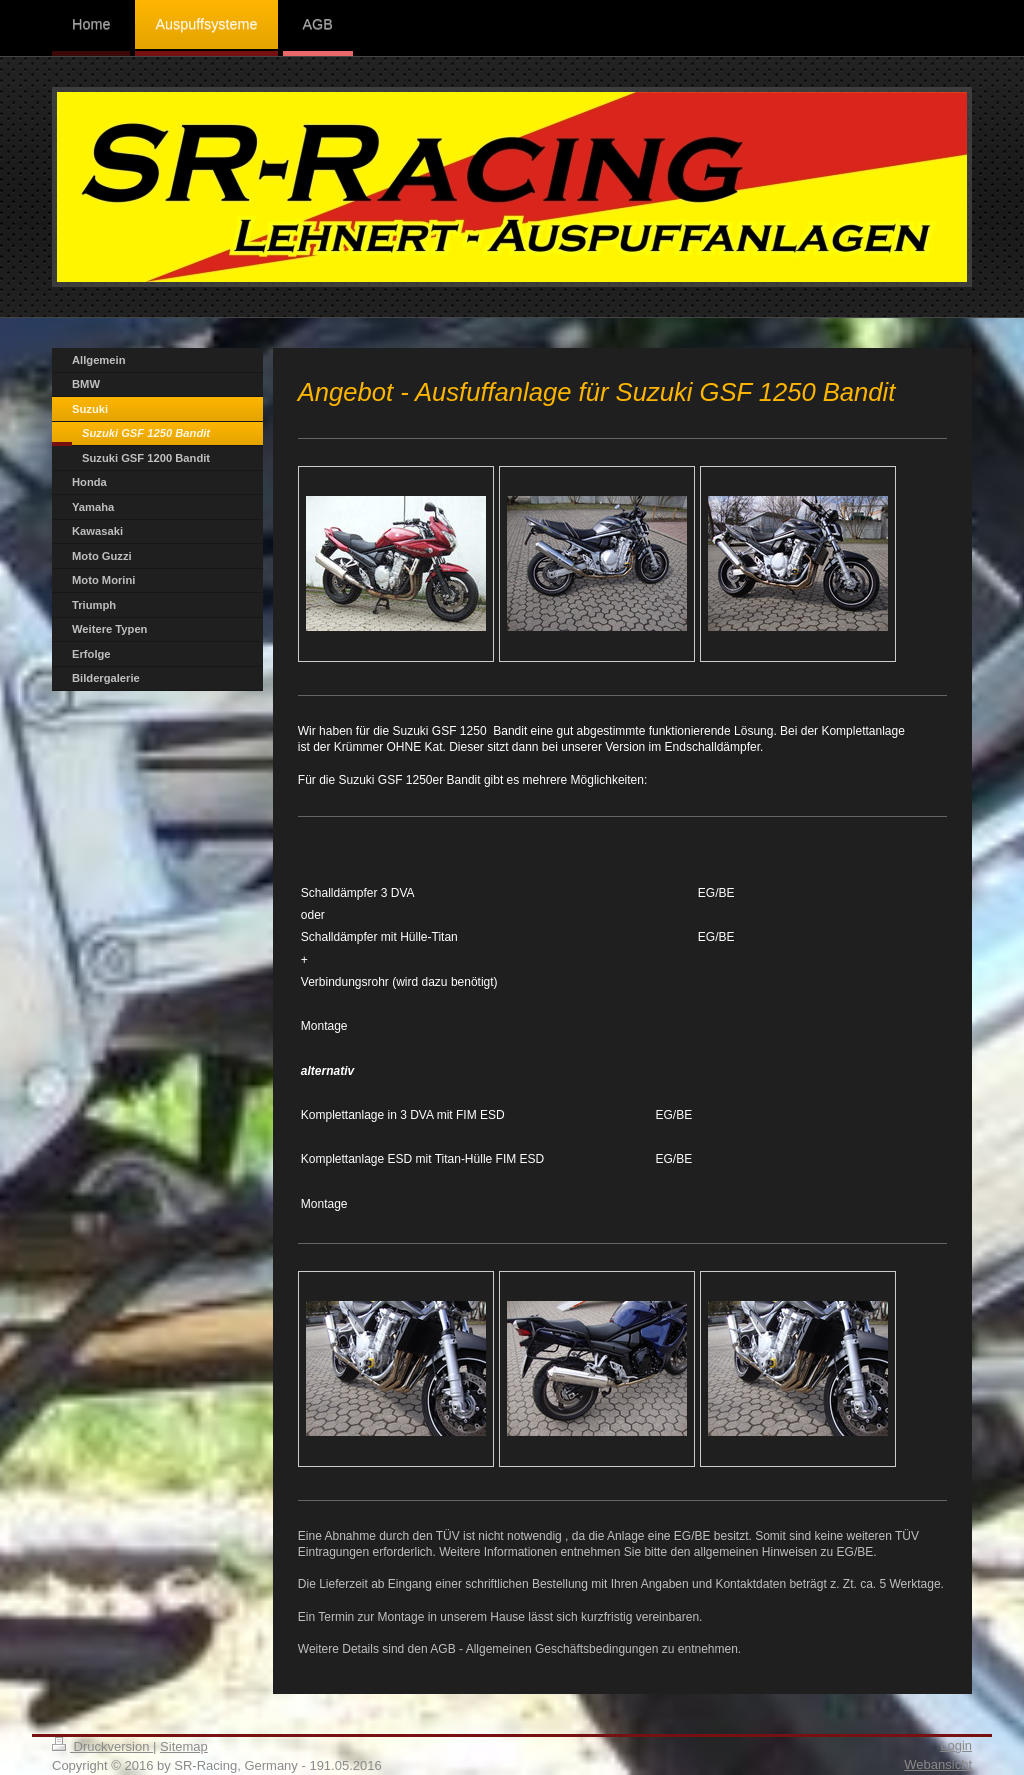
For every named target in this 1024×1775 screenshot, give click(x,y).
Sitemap (184, 1746)
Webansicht (938, 1764)
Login (956, 1745)
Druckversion (102, 1746)
